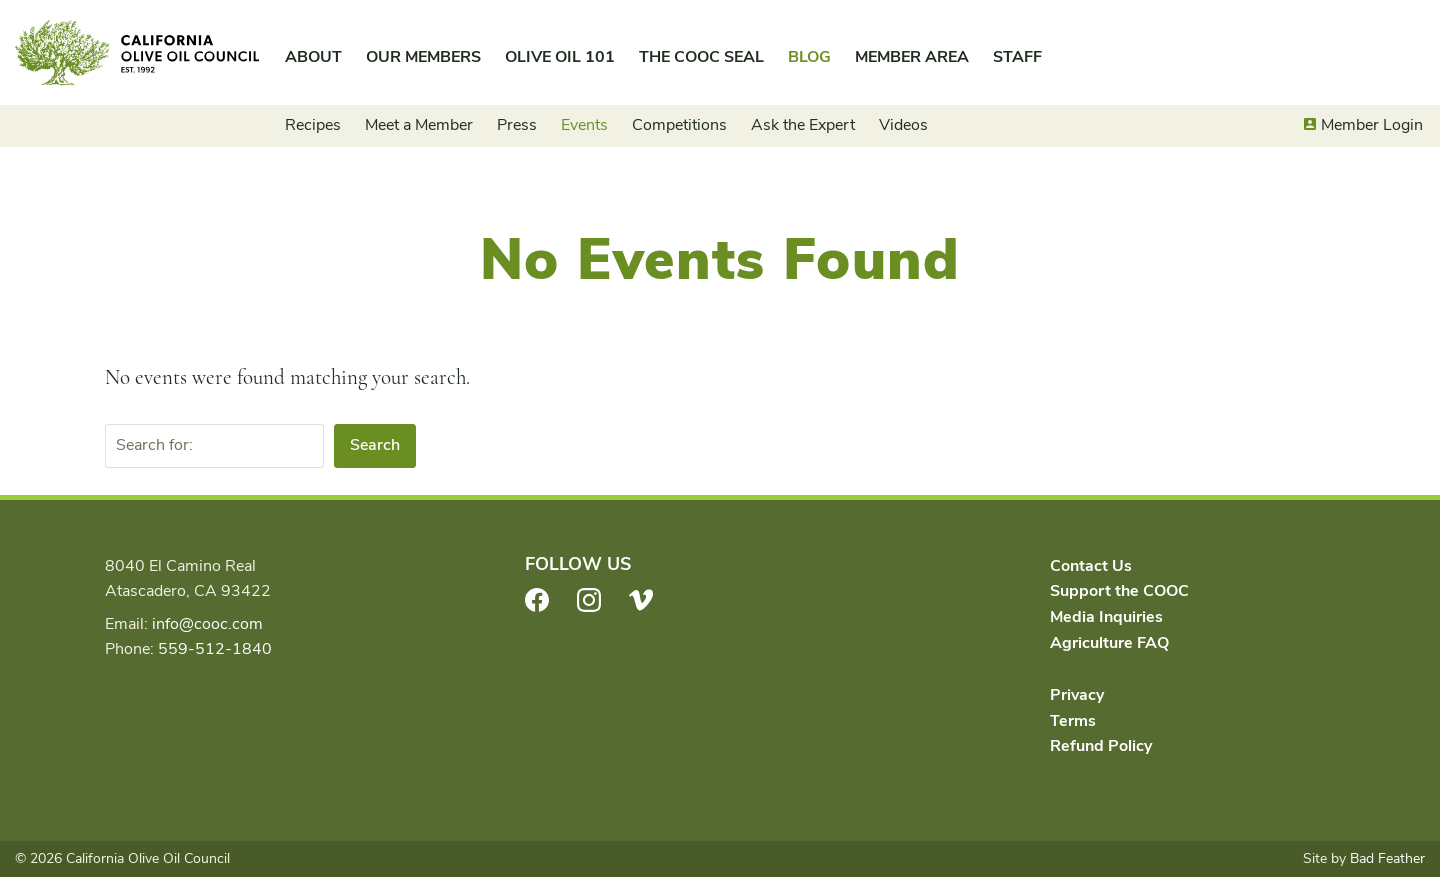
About (313, 57)
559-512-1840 (215, 649)
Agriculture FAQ (1109, 643)
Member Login (1372, 125)
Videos (903, 125)
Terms (1073, 721)
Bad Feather (1387, 858)
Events (584, 125)
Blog (809, 57)
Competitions (679, 125)
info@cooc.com (207, 624)
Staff (1017, 57)
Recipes (313, 125)
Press (517, 125)
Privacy (1077, 695)
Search (375, 445)
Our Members (423, 57)
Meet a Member (419, 125)
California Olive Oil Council (137, 53)
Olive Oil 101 (560, 57)
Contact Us (1091, 566)
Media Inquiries (1106, 617)
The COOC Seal (701, 57)
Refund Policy (1101, 746)
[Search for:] (214, 446)
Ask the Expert (803, 125)
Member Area (912, 57)
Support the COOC (1119, 591)
